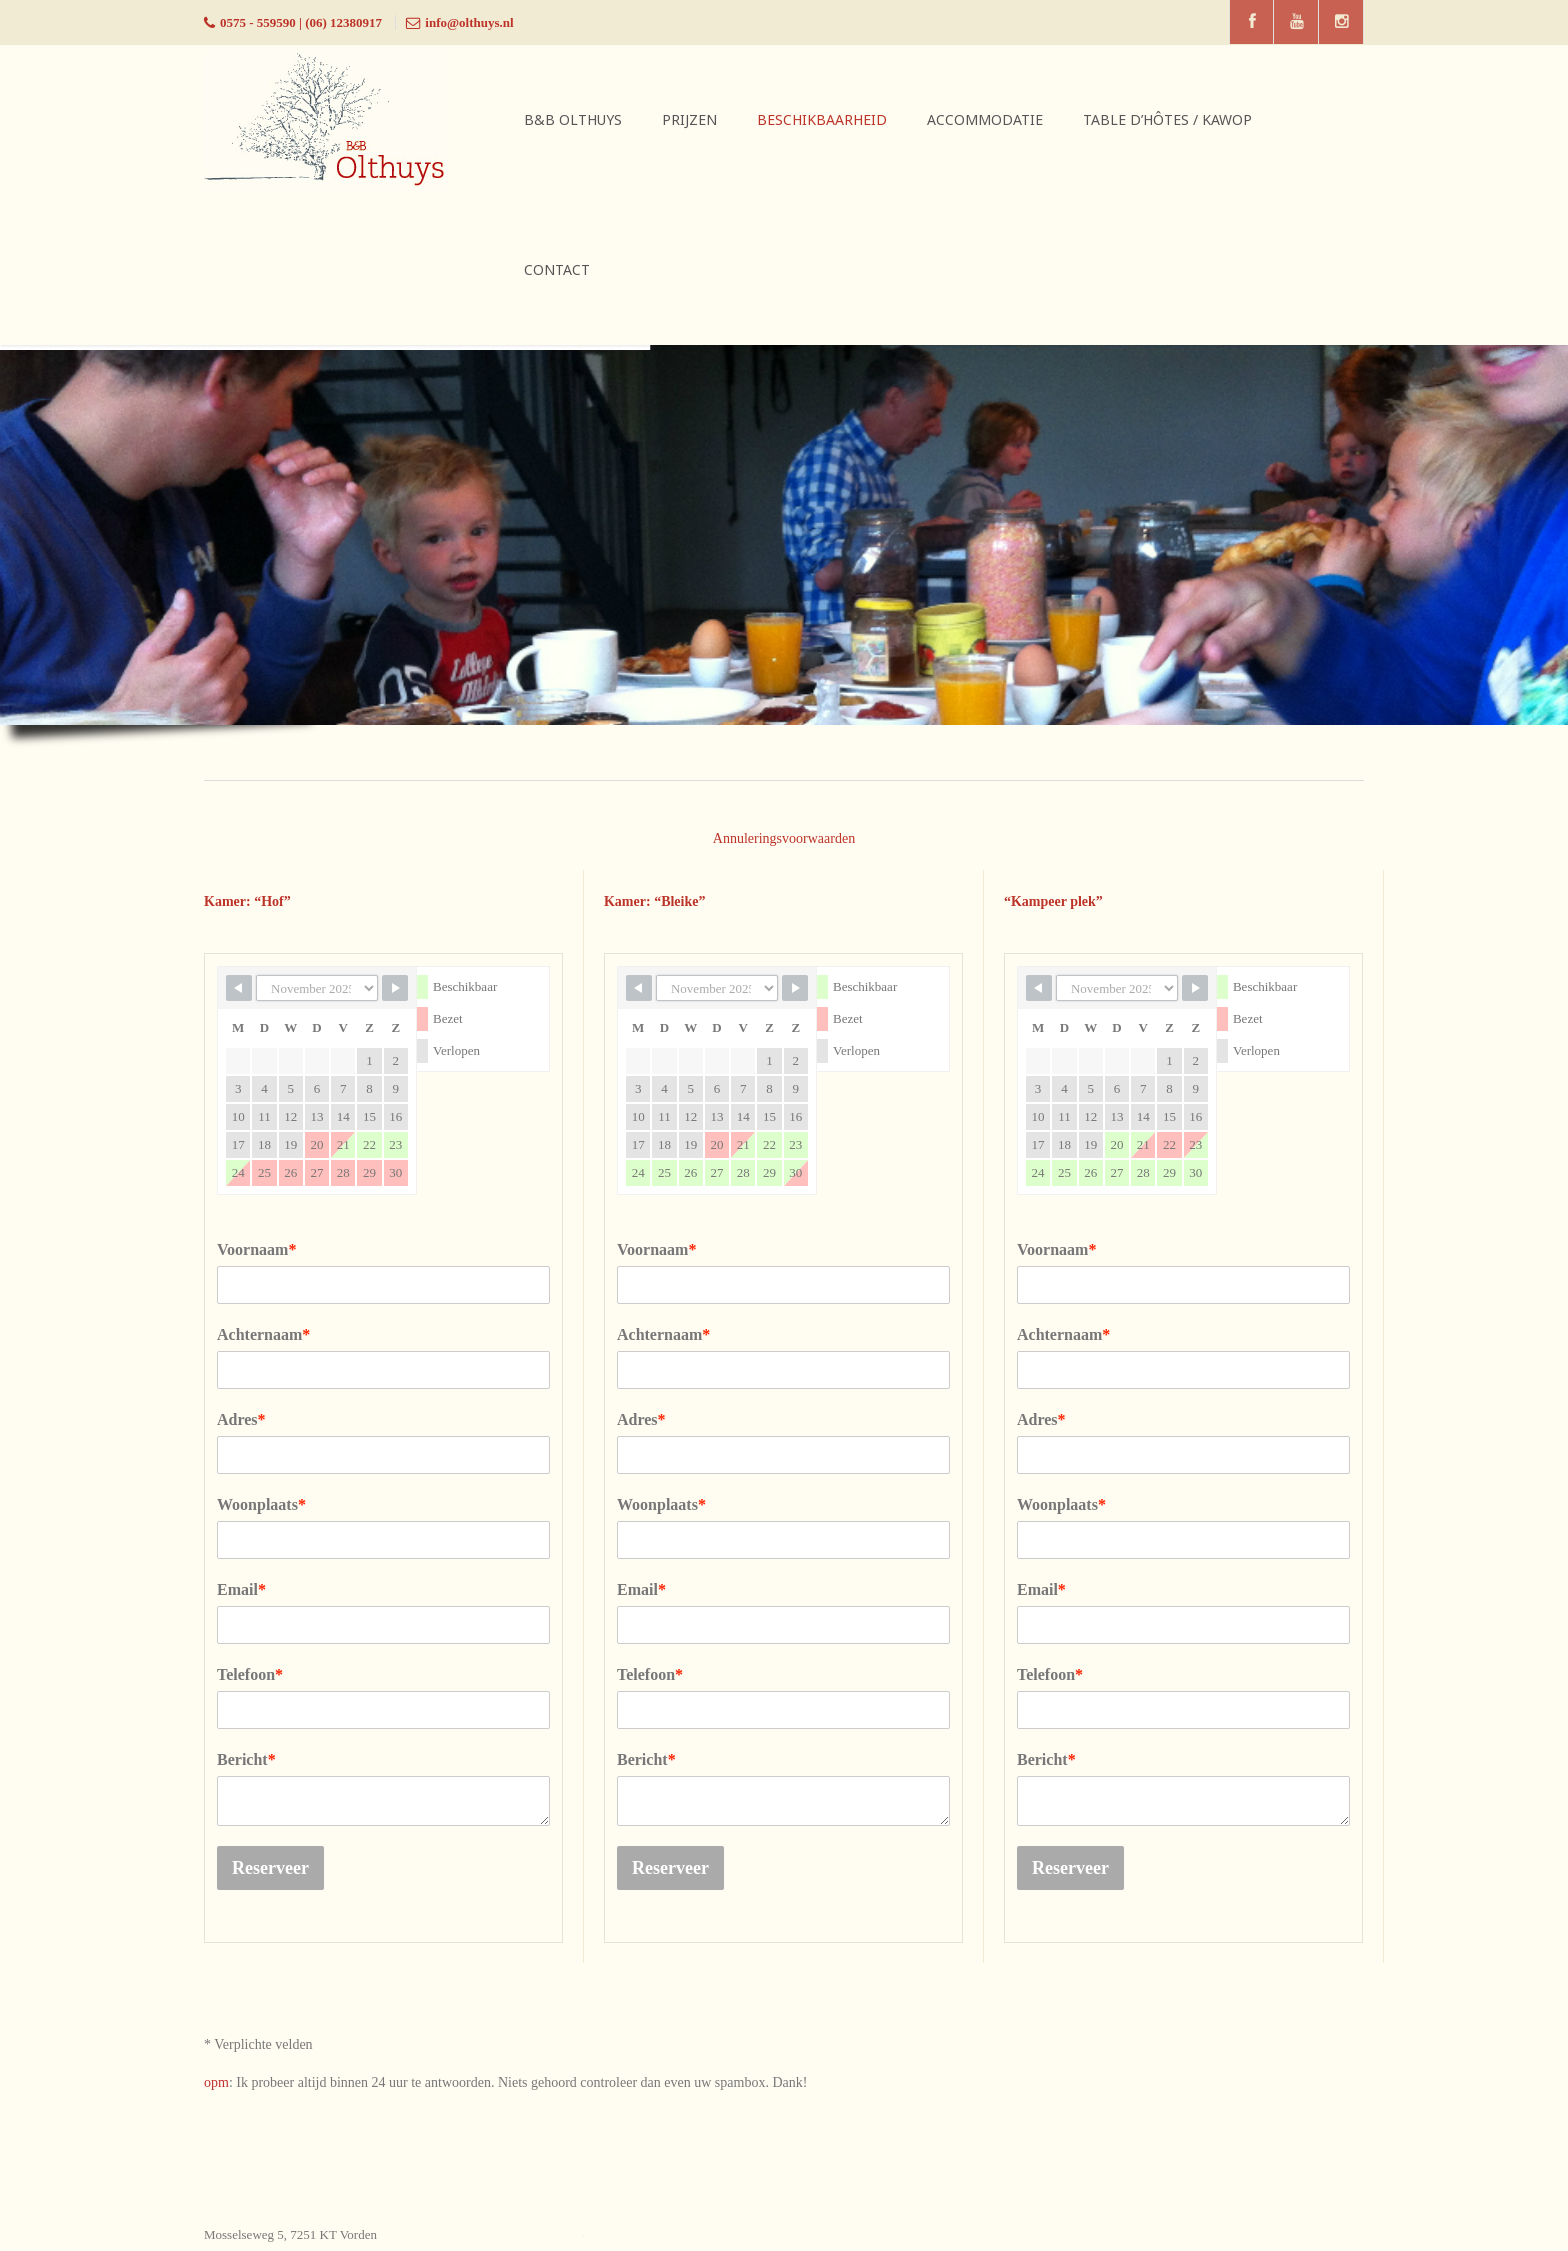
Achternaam (263, 1334)
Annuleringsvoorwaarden (784, 838)
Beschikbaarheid (822, 119)
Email (241, 1589)
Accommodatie (985, 119)
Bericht (246, 1759)
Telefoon (250, 1674)
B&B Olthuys (573, 119)
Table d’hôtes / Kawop (1167, 119)
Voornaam (256, 1249)
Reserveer (270, 1868)
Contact (557, 269)
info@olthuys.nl (469, 22)
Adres (241, 1419)
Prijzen (689, 119)
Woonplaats (261, 1504)
